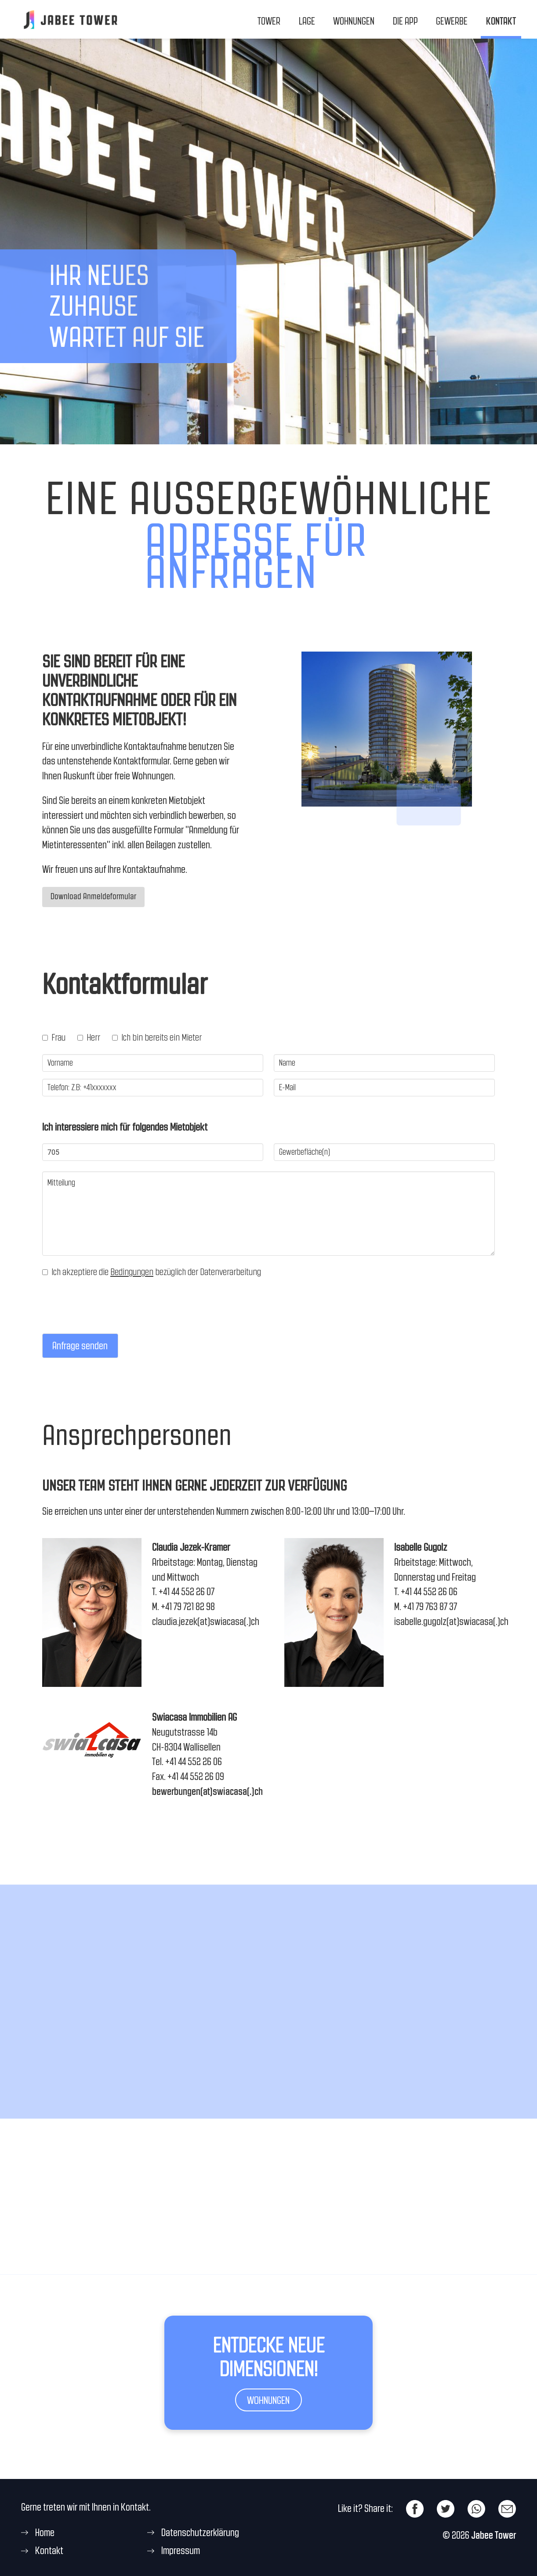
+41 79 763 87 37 (430, 1607)
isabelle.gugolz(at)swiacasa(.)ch (451, 1622)
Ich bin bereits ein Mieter (157, 1038)
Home (44, 2533)
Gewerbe (452, 21)
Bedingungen (131, 1272)
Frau (53, 1038)
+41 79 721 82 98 (188, 1607)
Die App (405, 21)
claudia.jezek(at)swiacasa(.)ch (205, 1622)
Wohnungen (353, 21)
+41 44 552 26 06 (429, 1593)
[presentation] (109, 1322)
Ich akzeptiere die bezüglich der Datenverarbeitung (151, 1272)
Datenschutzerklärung (200, 2533)
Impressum (180, 2552)
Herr (88, 1038)
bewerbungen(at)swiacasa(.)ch (207, 1792)
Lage (307, 21)
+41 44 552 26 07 (186, 1593)
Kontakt (501, 21)
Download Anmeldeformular (93, 897)
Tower (269, 21)
